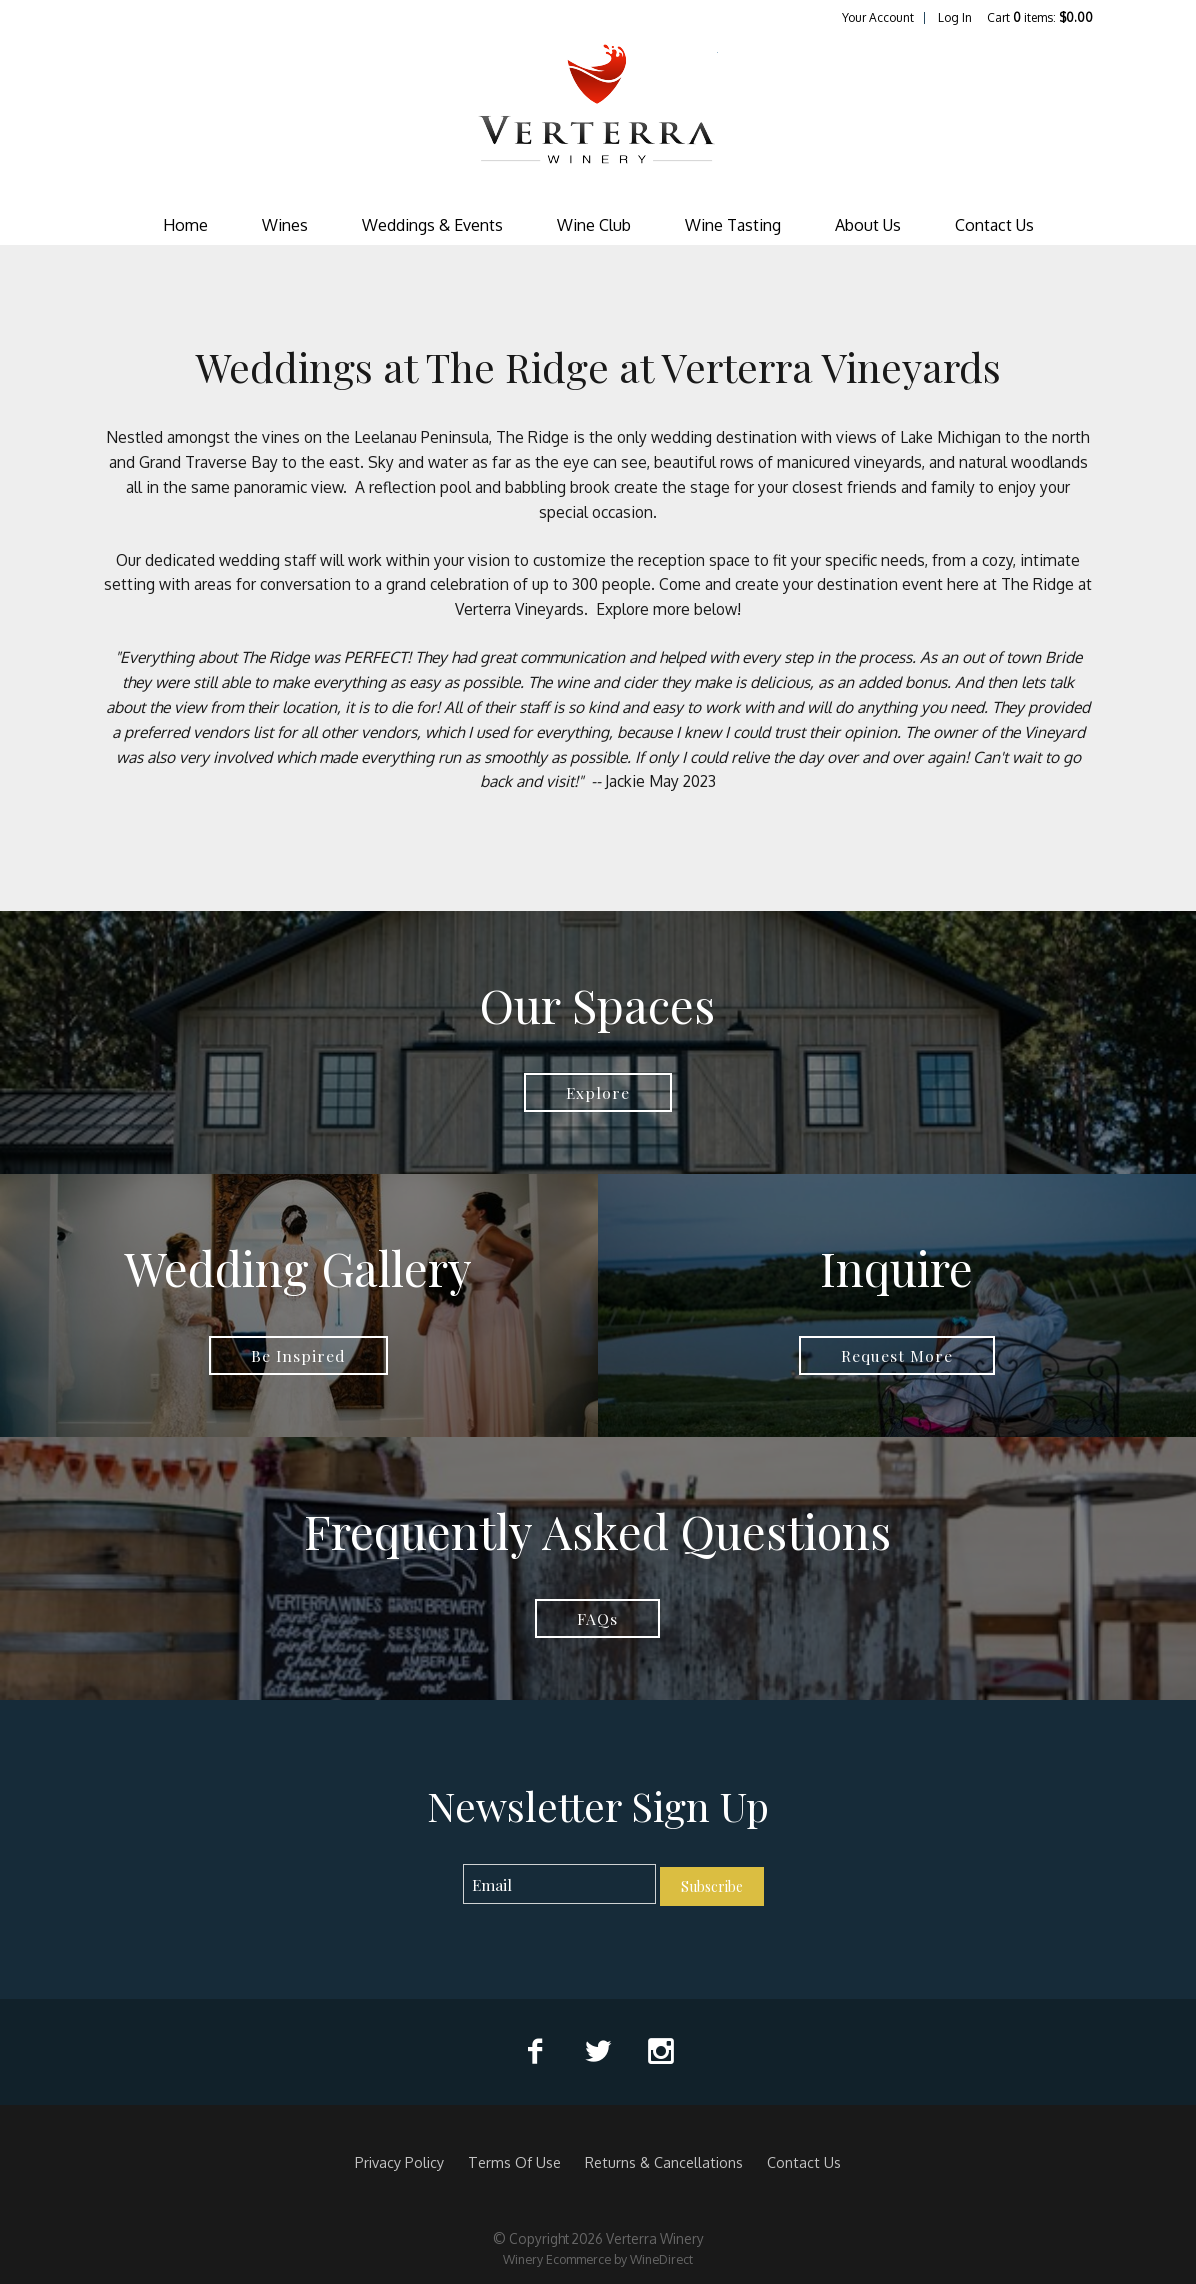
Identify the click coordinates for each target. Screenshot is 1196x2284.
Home (185, 225)
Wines (285, 225)
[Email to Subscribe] (559, 1884)
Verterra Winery (598, 116)
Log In (955, 17)
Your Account (878, 17)
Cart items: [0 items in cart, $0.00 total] (1040, 17)
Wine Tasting (733, 225)
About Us (868, 225)
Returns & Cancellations (664, 2162)
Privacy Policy (399, 2162)
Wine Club (594, 225)
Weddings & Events (432, 225)
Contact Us (994, 225)
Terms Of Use (514, 2162)
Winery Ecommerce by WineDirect (598, 2259)
